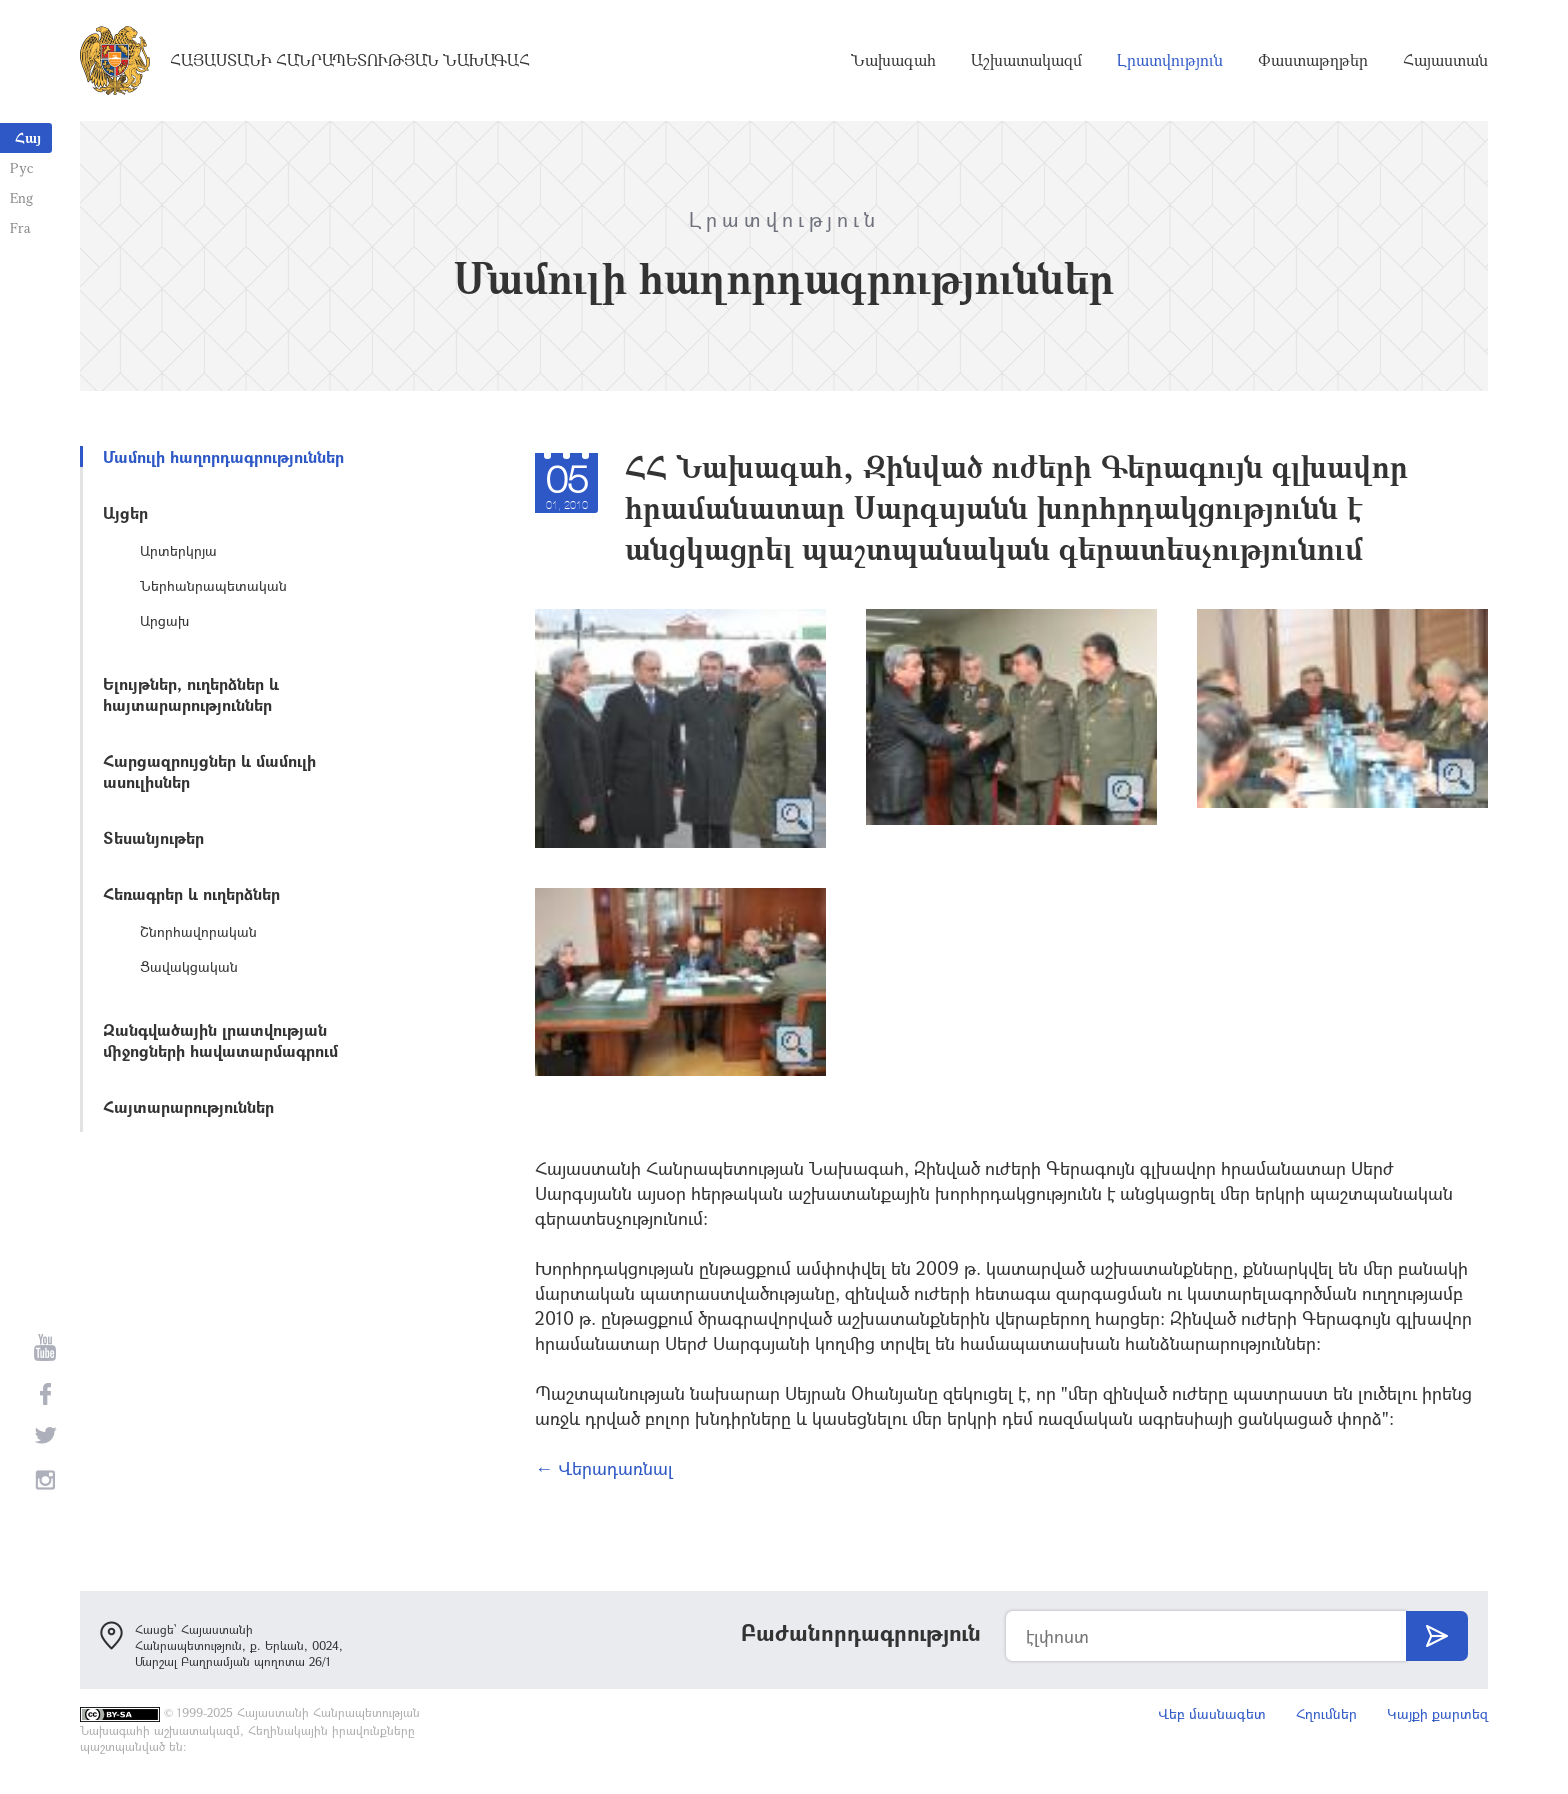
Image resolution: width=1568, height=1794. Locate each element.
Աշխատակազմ (1026, 60)
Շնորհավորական (198, 931)
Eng (21, 197)
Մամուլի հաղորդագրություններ (223, 456)
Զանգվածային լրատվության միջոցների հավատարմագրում (220, 1040)
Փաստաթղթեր (1313, 60)
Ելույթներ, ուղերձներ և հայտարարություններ (191, 694)
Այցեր (125, 512)
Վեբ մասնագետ (1212, 1713)
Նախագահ (893, 60)
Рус (21, 167)
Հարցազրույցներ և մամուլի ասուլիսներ (209, 771)
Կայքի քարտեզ (1437, 1713)
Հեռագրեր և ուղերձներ (191, 893)
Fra (20, 227)
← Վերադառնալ (604, 1468)
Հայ (28, 137)
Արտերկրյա (178, 550)
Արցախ (164, 620)
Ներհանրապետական (213, 585)
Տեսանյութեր (153, 837)
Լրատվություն (1170, 60)
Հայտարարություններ (188, 1106)
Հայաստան (1445, 60)
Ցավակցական (189, 966)
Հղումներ (1326, 1713)
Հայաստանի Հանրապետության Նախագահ (350, 60)
